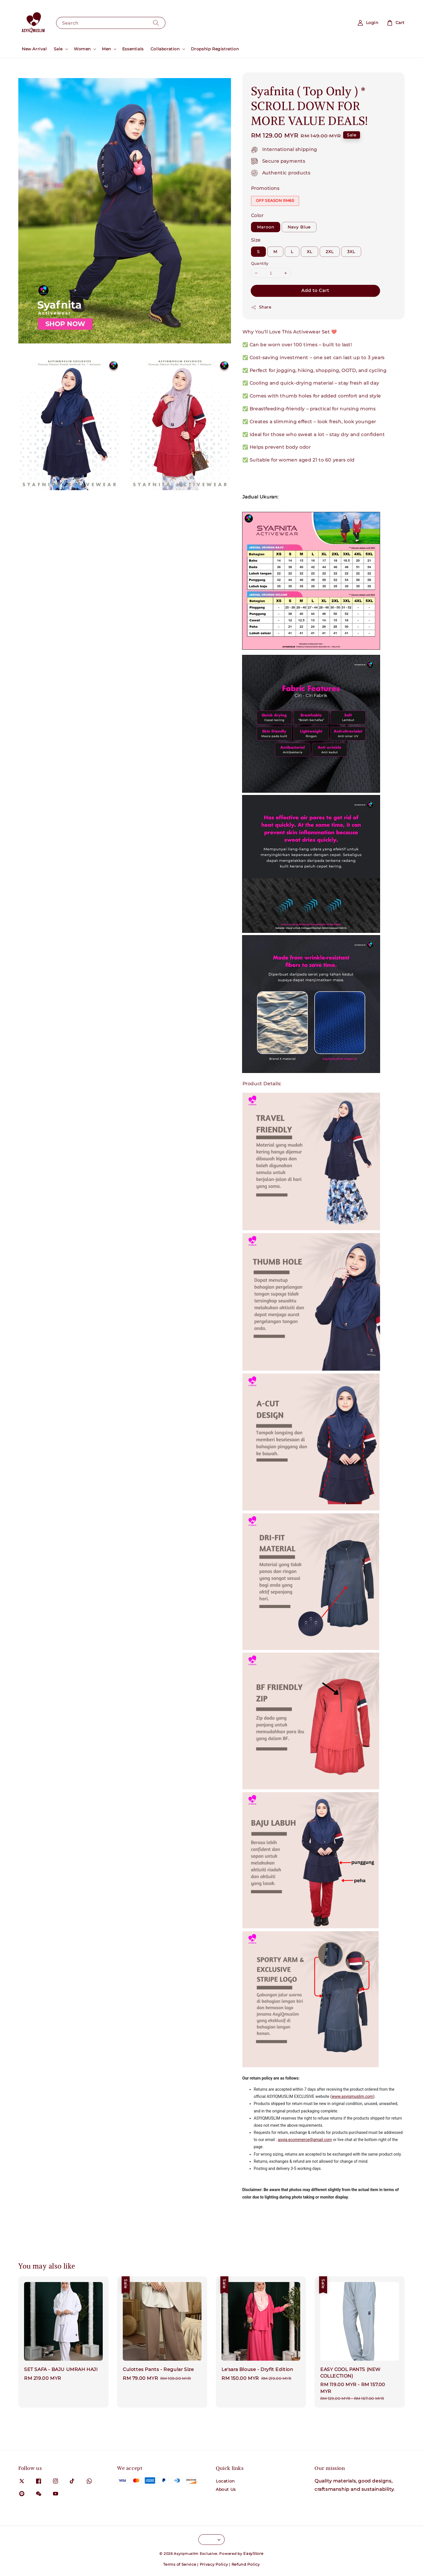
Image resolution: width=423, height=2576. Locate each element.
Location (225, 2481)
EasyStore (253, 2553)
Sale (58, 48)
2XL (330, 251)
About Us (226, 2489)
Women (82, 48)
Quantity (259, 263)
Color (257, 215)
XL (309, 251)
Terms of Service (179, 2564)
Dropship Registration (215, 48)
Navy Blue (299, 227)
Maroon (265, 227)
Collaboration (165, 48)
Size (256, 240)
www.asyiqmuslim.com (352, 2096)
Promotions (265, 188)
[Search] (156, 22)
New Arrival (34, 48)
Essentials (133, 48)
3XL (351, 251)
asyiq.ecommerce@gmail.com (305, 2139)
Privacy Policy (214, 2564)
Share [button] (261, 307)
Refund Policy (246, 2564)
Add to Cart (315, 290)
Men (106, 48)
